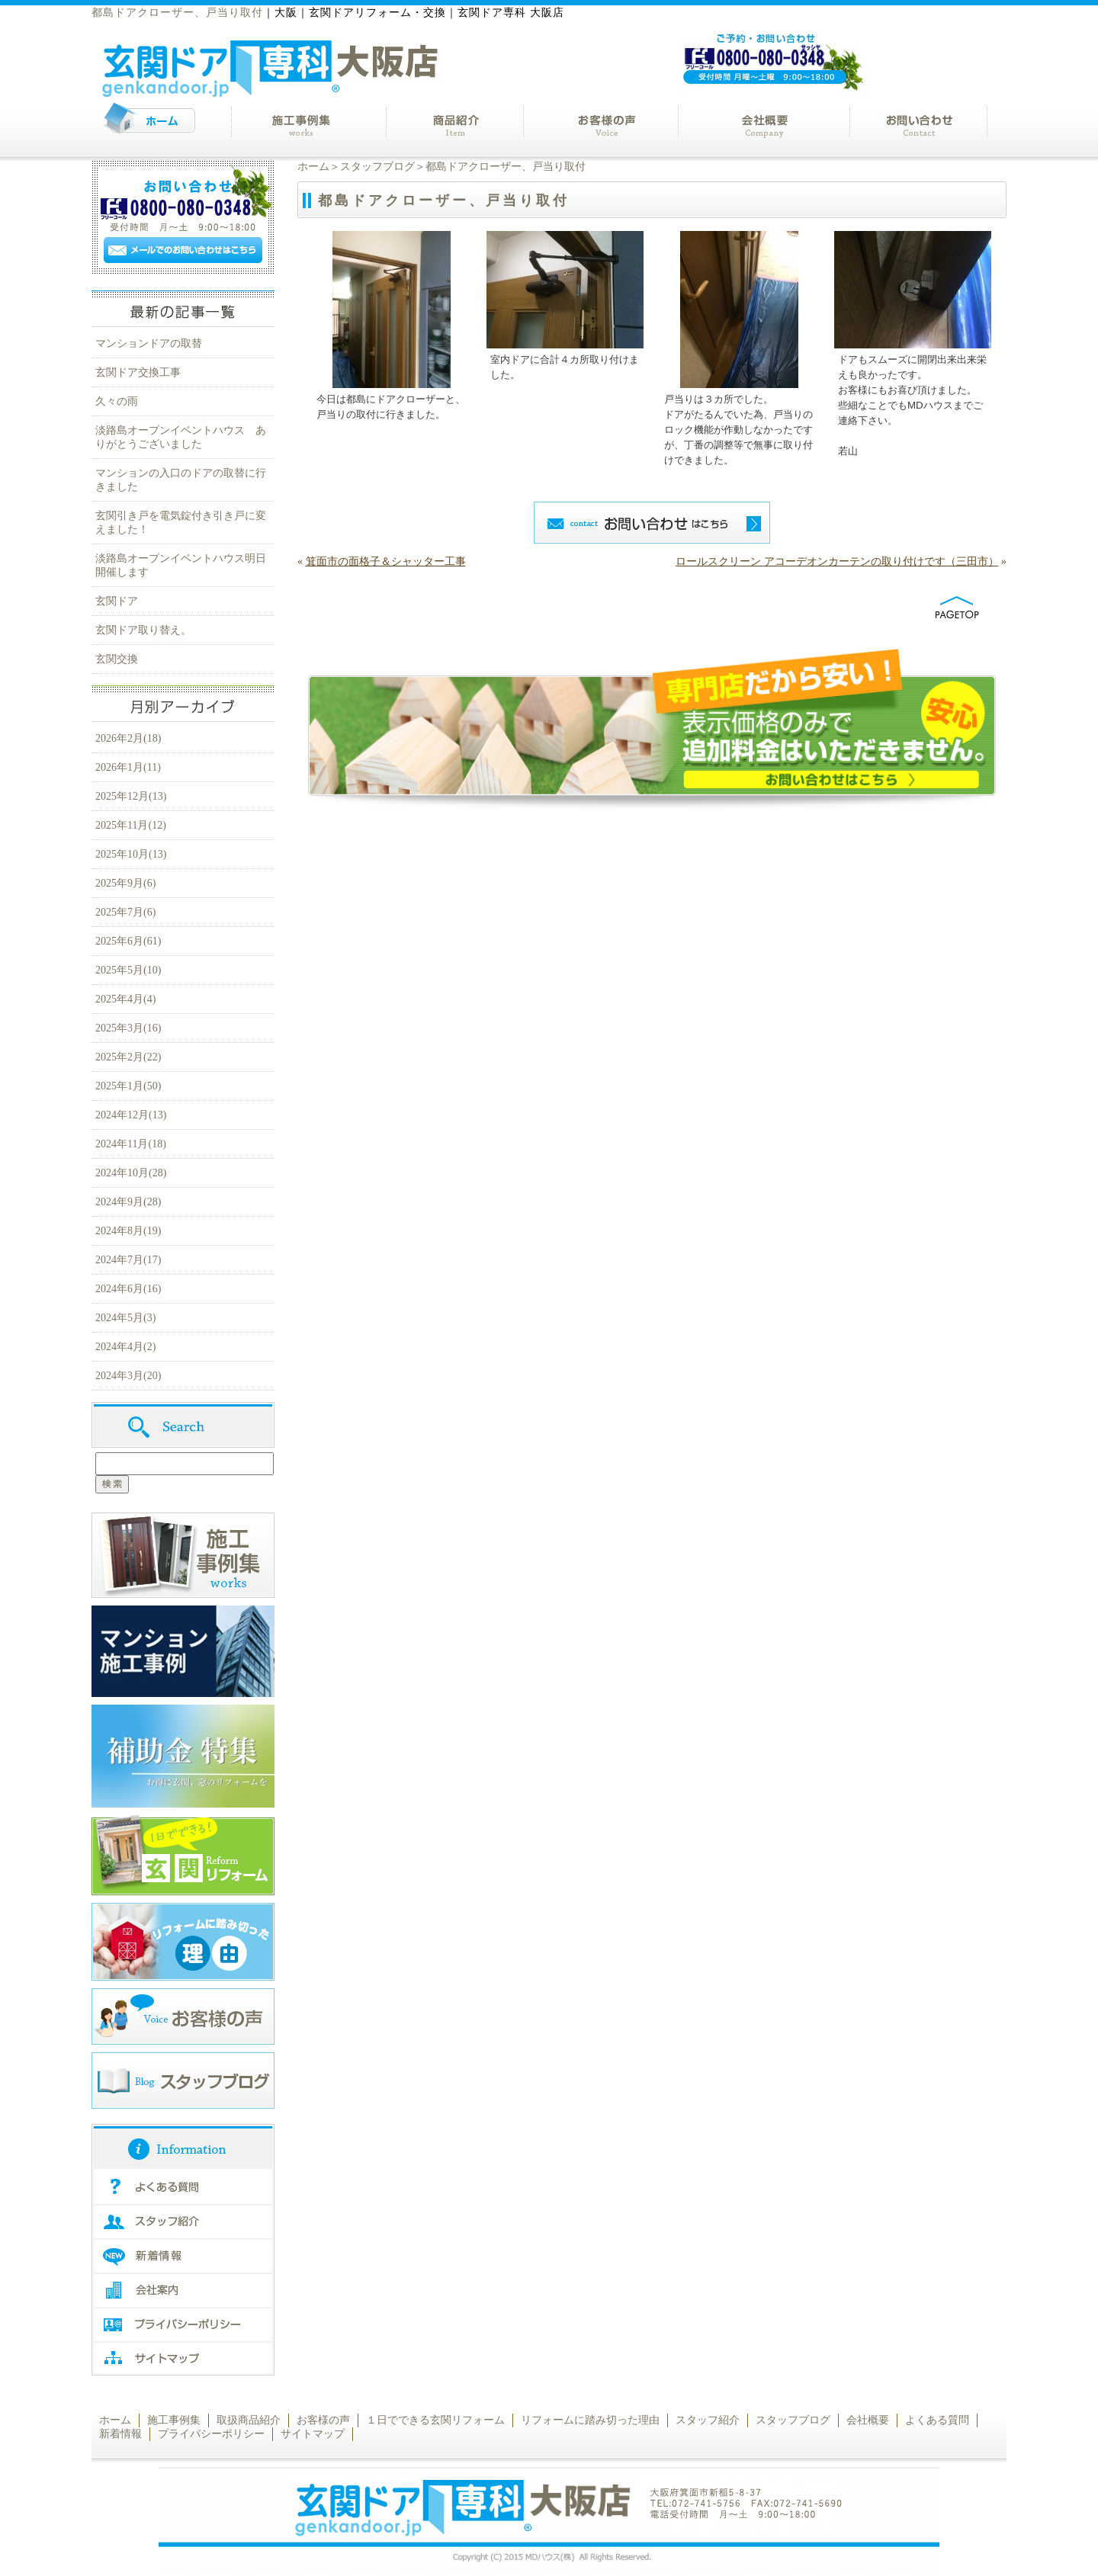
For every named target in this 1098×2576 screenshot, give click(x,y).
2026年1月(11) (128, 767)
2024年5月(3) (125, 1317)
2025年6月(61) (128, 941)
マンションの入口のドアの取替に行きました (180, 479)
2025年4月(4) (125, 999)
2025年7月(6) (125, 912)
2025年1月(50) (128, 1086)
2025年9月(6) (125, 883)
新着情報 (120, 2434)
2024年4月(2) (125, 1346)
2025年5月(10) (128, 970)
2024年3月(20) (128, 1375)
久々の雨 (116, 401)
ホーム (313, 166)
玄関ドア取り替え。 (143, 630)
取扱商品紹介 (249, 2420)
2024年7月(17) (128, 1260)
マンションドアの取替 (148, 343)
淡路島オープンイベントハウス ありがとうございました (180, 437)
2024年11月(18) (130, 1144)
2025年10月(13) (130, 854)
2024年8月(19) (128, 1231)
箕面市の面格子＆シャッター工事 (386, 561)
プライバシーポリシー (211, 2434)
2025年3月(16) (128, 1028)
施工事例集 (174, 2420)
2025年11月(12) (130, 825)
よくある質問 (937, 2420)
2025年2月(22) (128, 1057)
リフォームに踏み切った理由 (590, 2420)
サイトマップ (313, 2434)
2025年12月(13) (130, 796)
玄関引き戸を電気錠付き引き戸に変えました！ (180, 522)
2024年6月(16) (128, 1288)
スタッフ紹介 (708, 2420)
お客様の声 (323, 2420)
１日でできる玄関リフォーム (435, 2420)
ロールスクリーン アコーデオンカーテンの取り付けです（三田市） (837, 561)
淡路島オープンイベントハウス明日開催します (180, 565)
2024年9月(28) (128, 1202)
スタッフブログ (377, 166)
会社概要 (867, 2420)
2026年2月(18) (128, 738)
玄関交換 (116, 659)
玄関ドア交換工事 (138, 372)
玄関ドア (116, 601)
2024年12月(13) (130, 1115)
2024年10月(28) (130, 1173)
